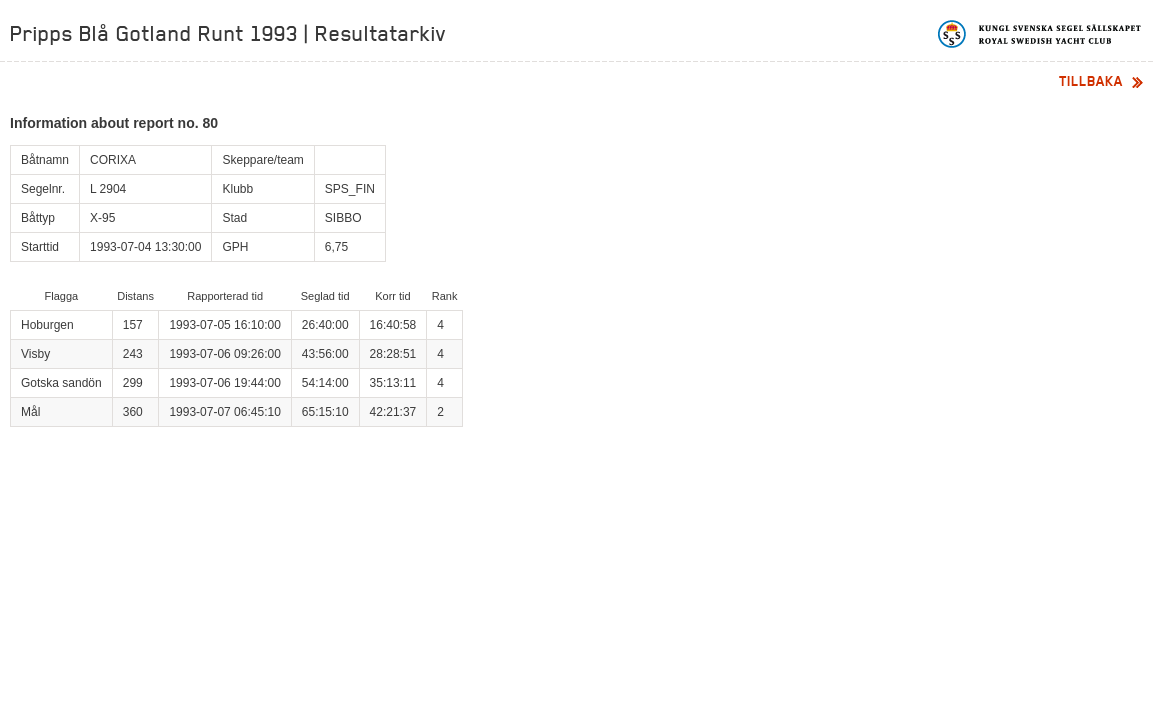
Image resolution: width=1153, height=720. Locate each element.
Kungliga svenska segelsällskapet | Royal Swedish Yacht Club (1040, 34)
